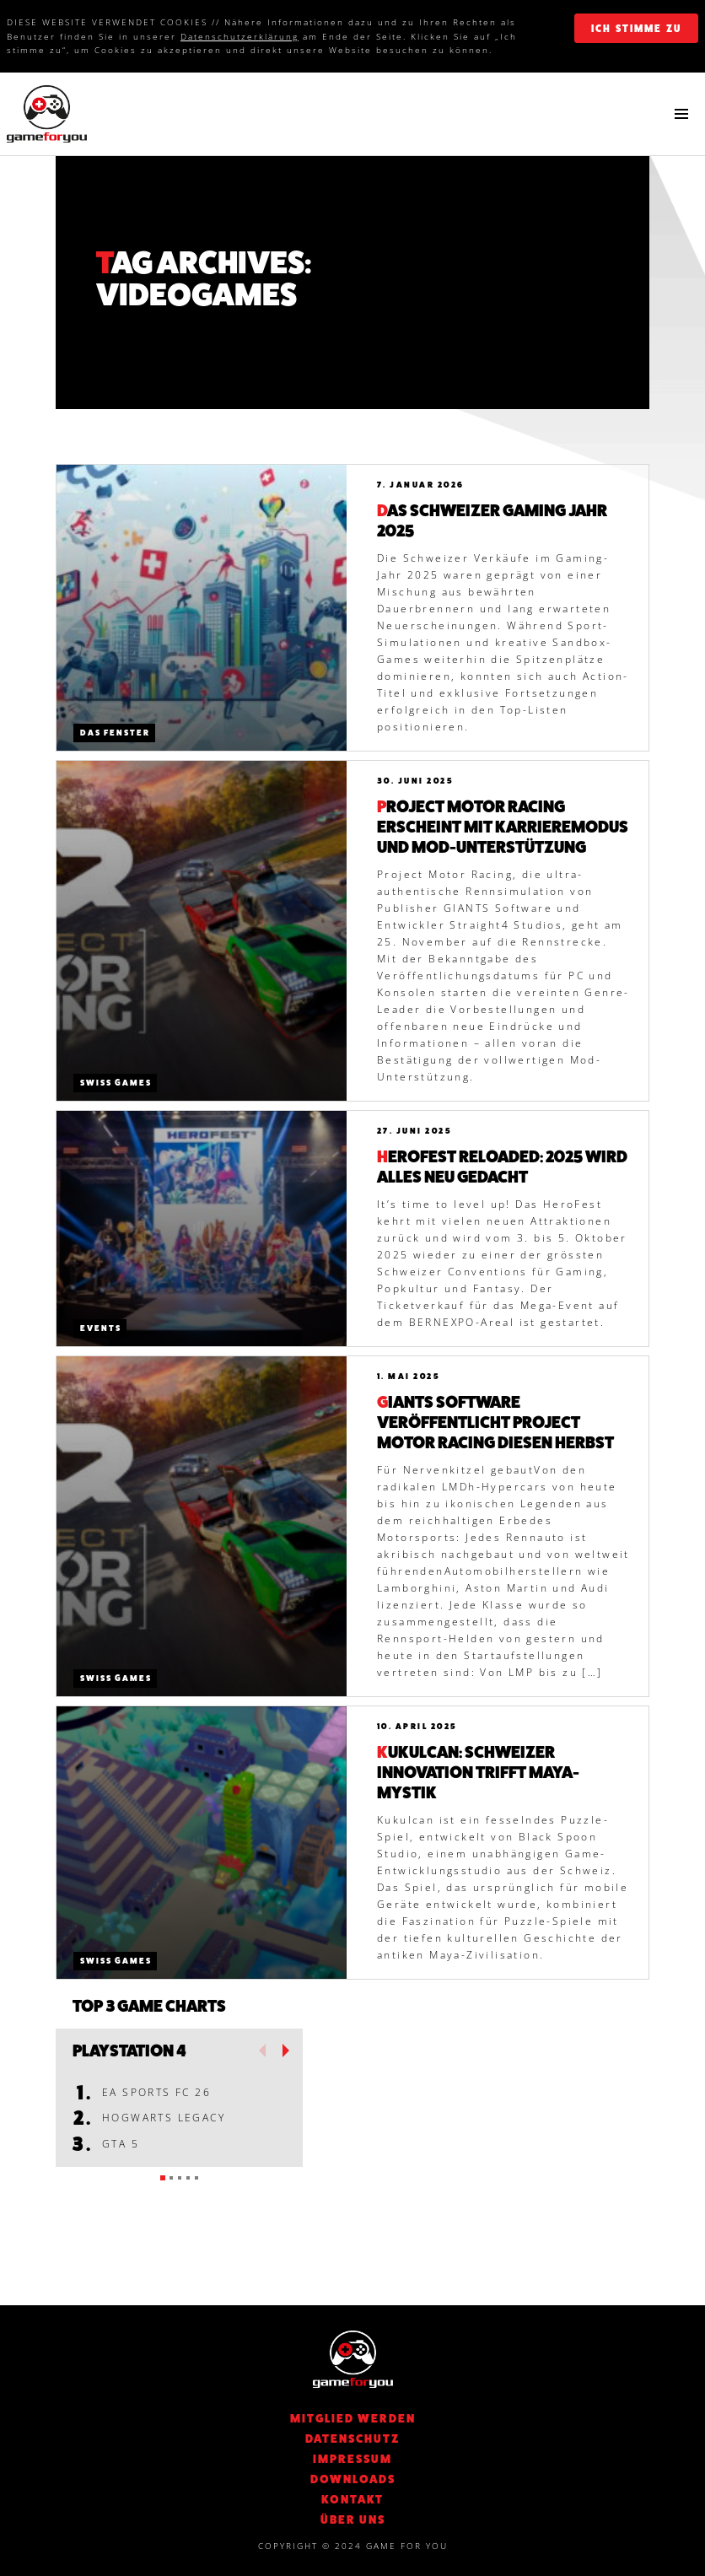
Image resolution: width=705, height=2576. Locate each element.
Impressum (352, 2459)
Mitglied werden (353, 2418)
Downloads (353, 2479)
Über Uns (352, 2519)
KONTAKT (352, 2499)
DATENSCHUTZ (352, 2438)
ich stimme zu (636, 29)
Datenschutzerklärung (239, 36)
